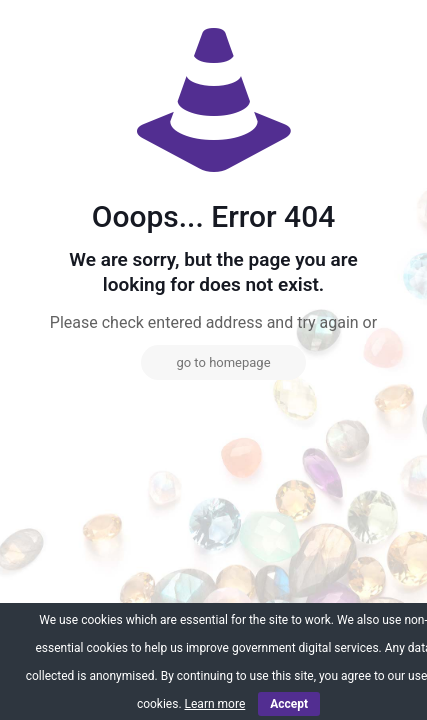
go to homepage (223, 362)
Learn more (215, 704)
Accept (289, 704)
